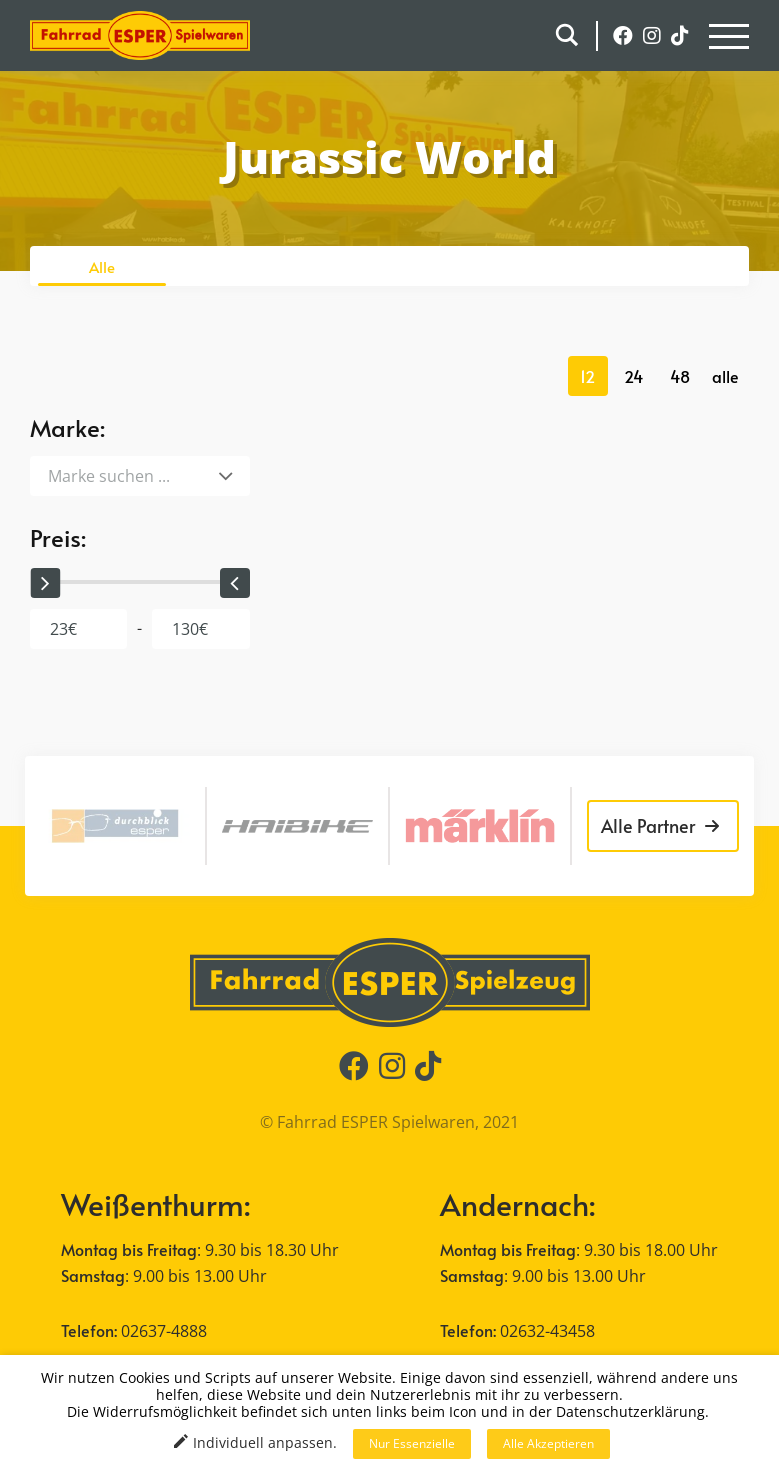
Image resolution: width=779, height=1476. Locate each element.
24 (633, 376)
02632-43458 (547, 1331)
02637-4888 (164, 1331)
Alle (102, 266)
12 (587, 376)
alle (725, 376)
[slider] (45, 583)
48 (680, 376)
